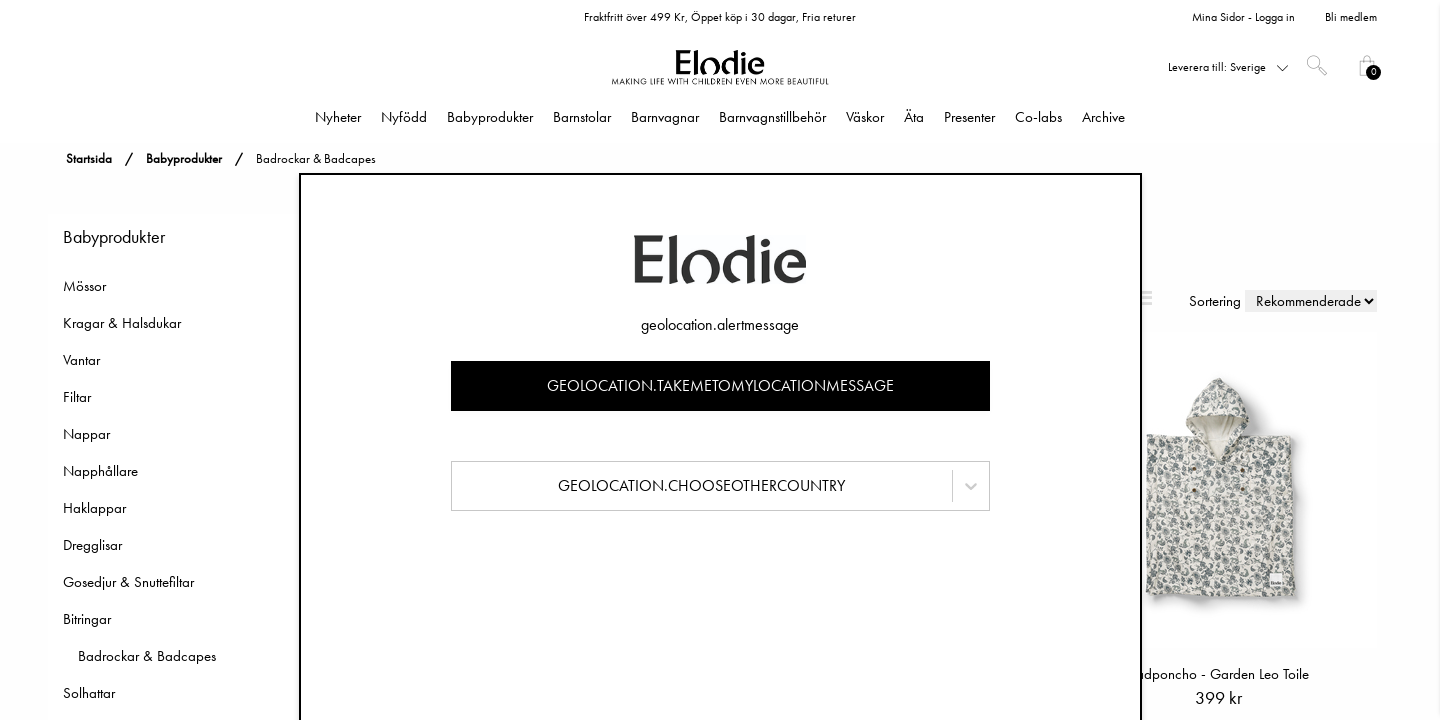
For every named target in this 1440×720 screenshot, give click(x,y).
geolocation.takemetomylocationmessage (720, 385)
